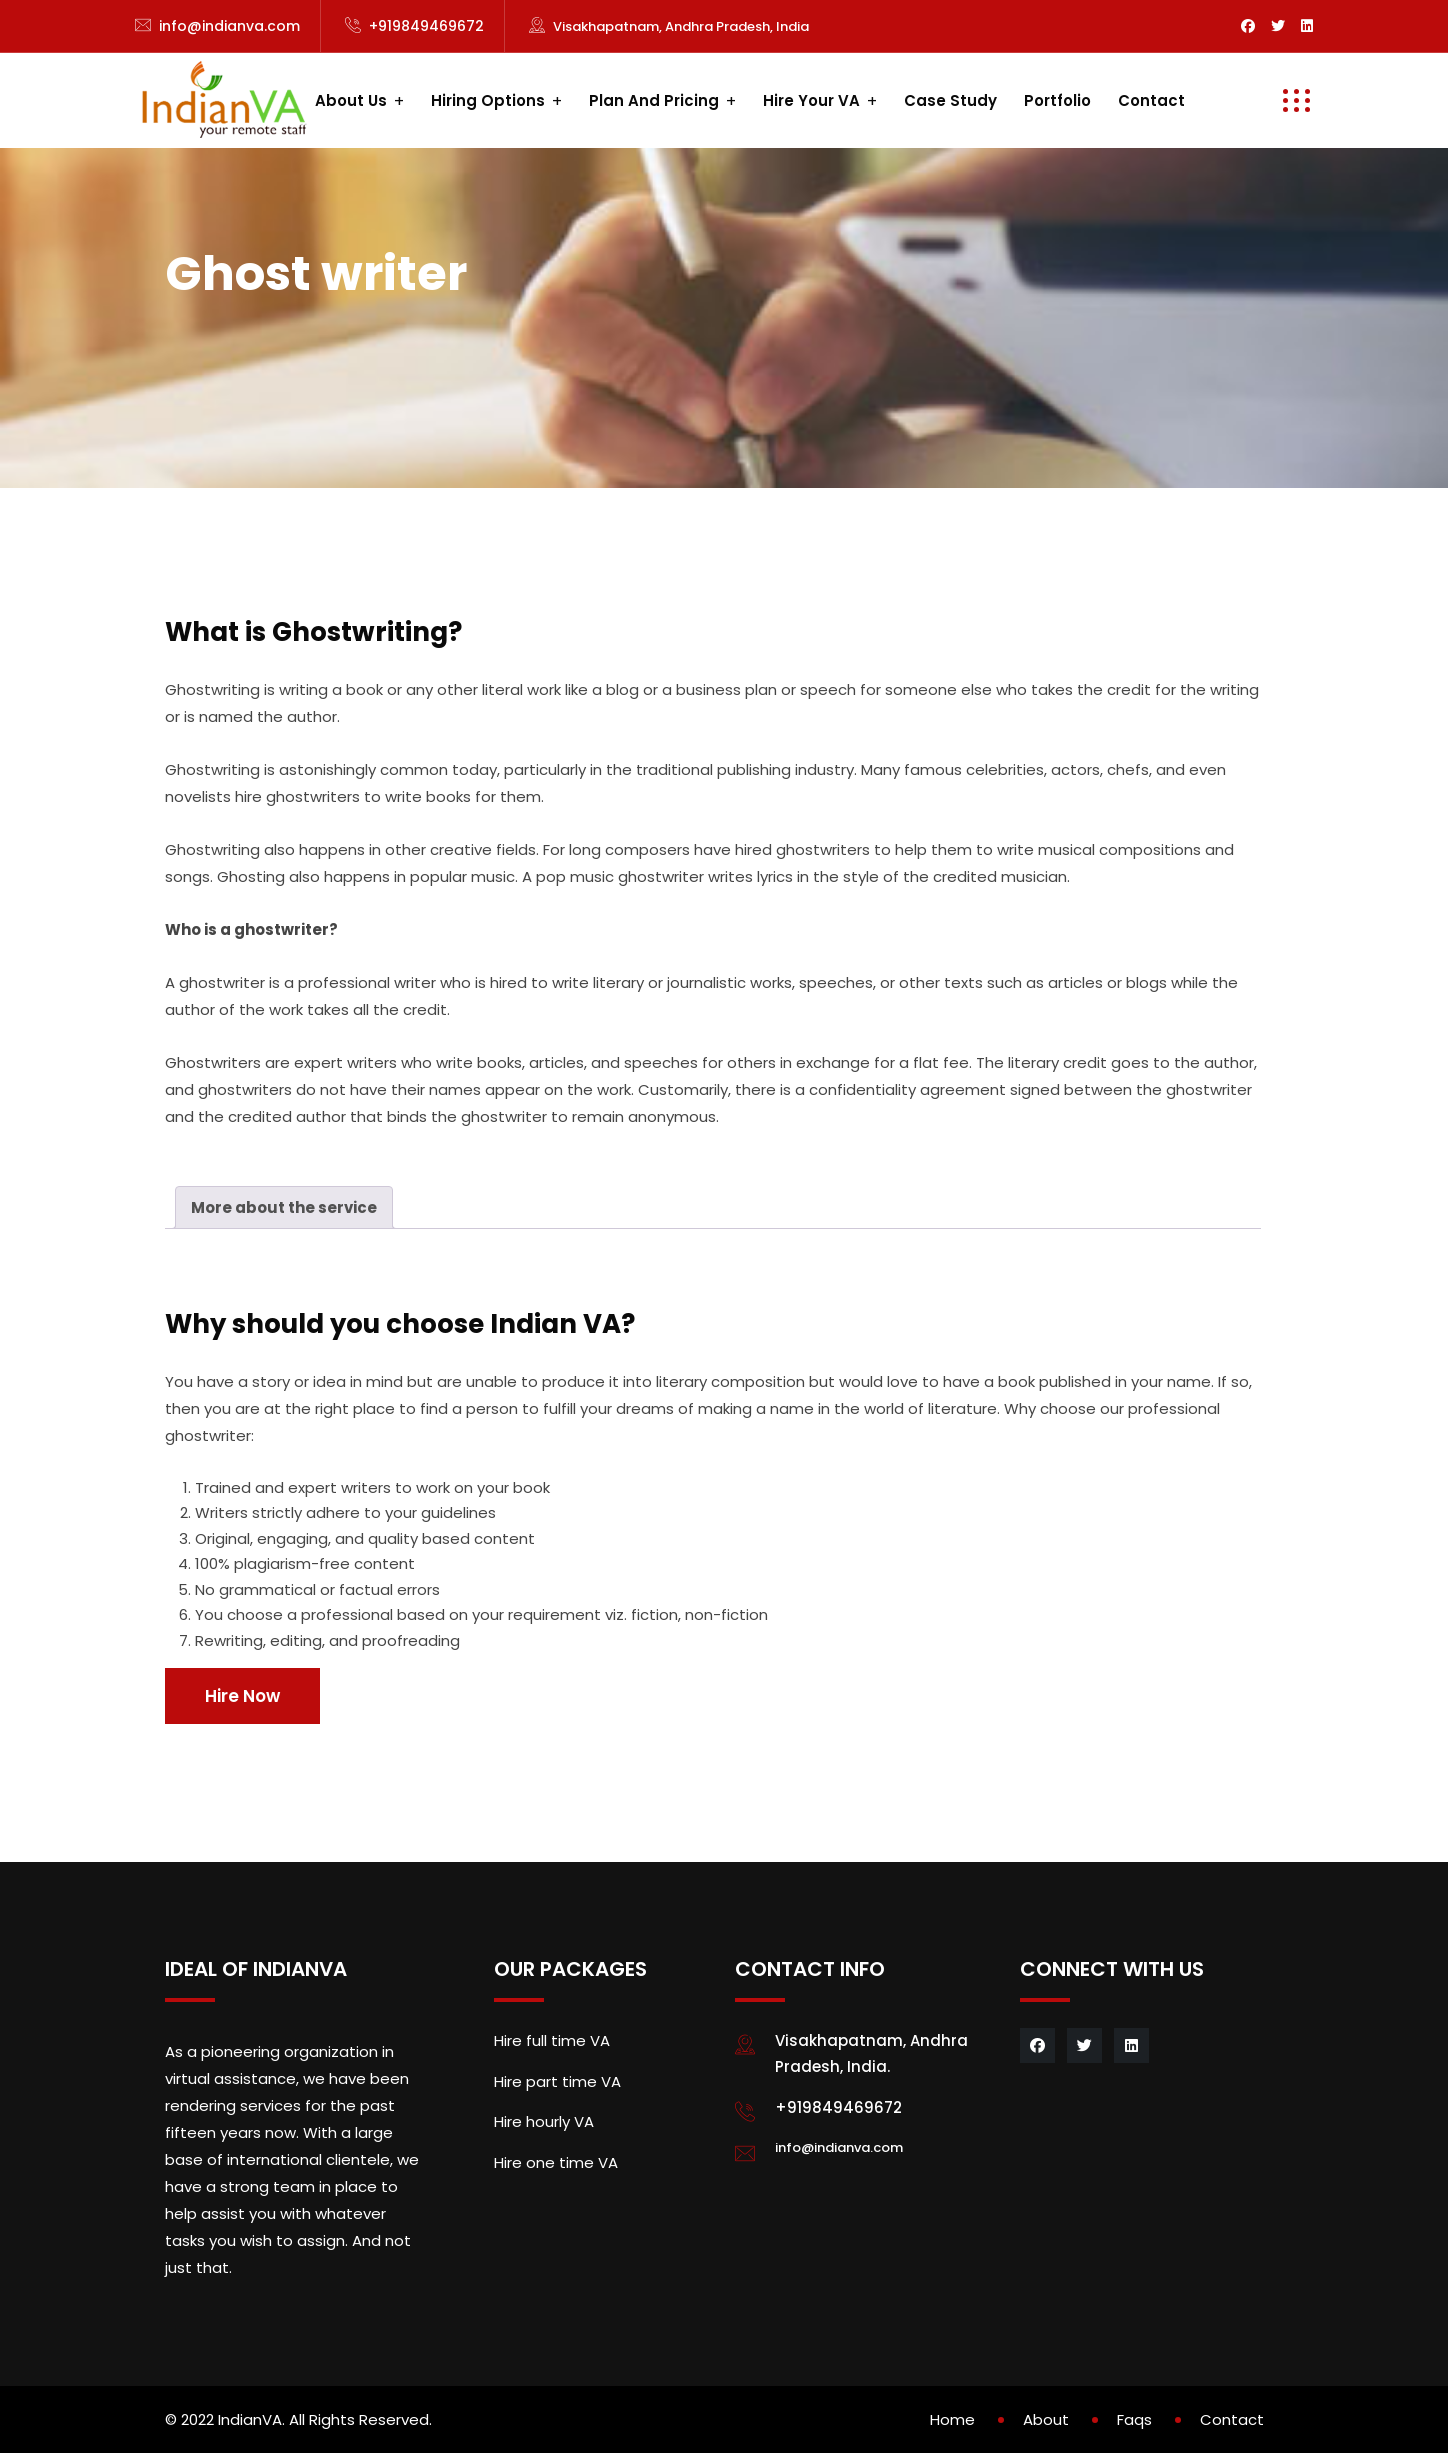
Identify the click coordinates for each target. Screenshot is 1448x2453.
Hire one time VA (556, 2162)
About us (351, 100)
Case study (950, 100)
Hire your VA (811, 100)
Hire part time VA (557, 2081)
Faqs (1134, 2419)
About (1046, 2419)
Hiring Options (488, 100)
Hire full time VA (552, 2040)
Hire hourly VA (544, 2121)
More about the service (284, 1207)
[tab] (284, 1207)
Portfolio (1057, 100)
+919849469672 (426, 26)
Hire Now (242, 1696)
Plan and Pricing (654, 100)
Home (952, 2419)
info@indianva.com (229, 26)
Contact (1151, 100)
